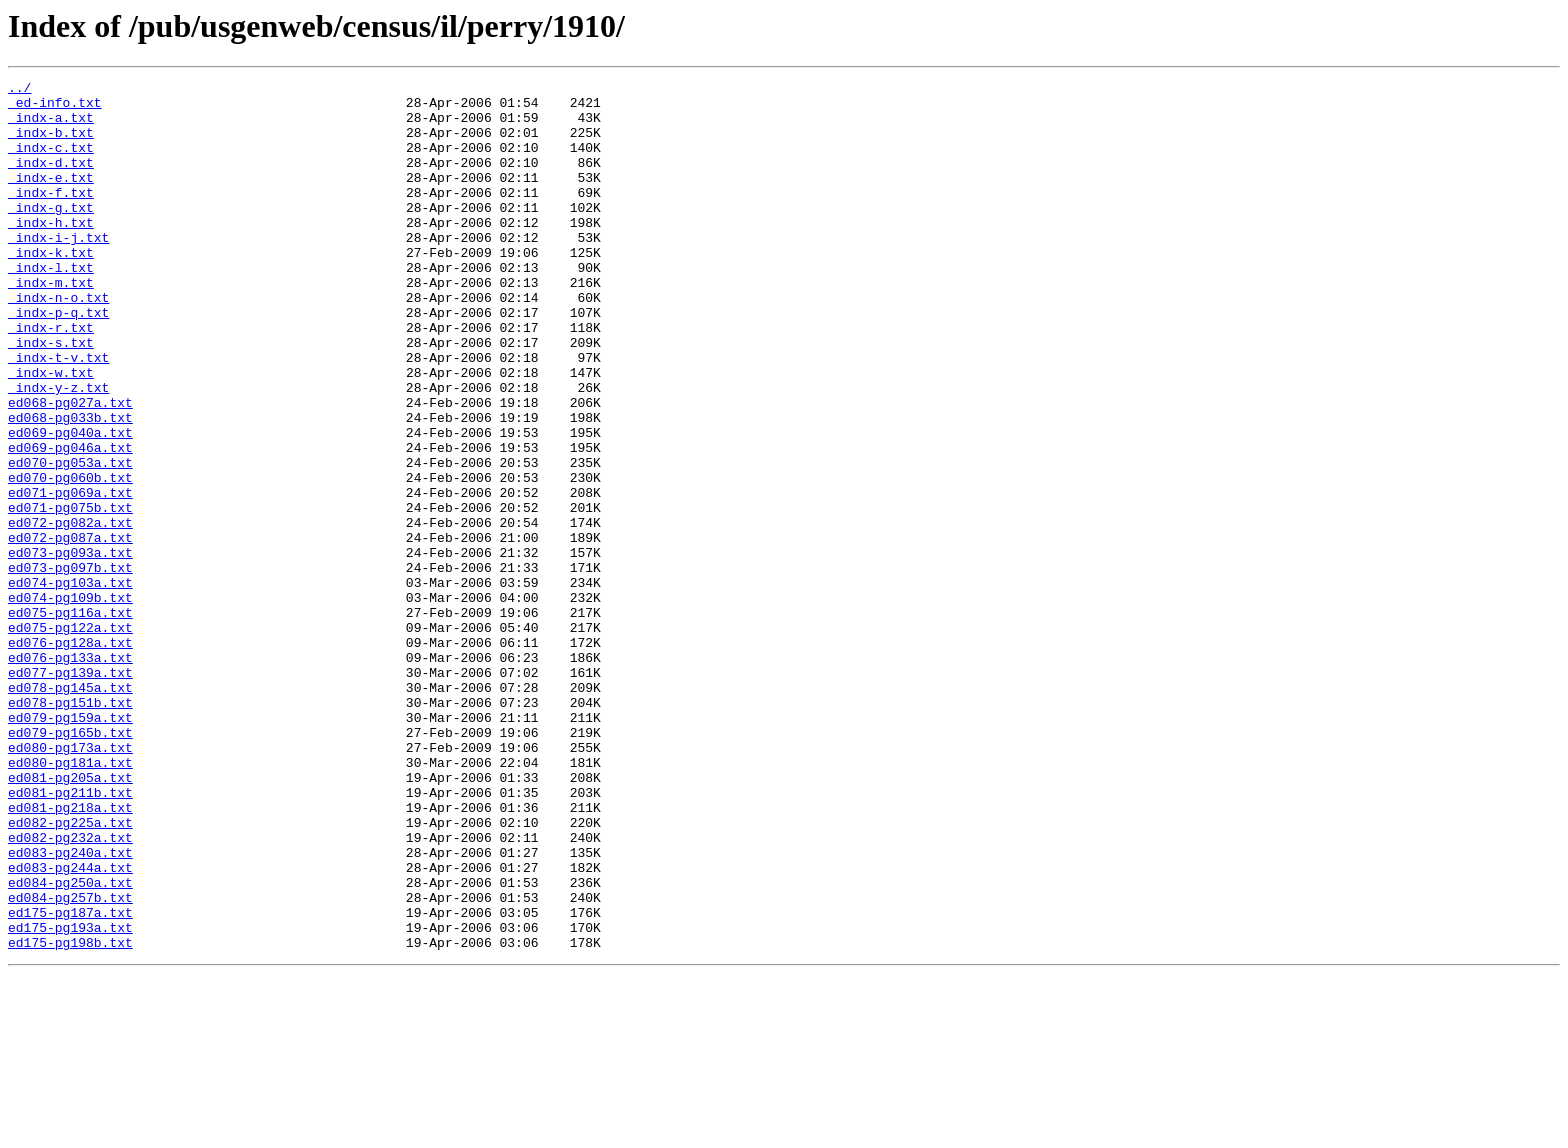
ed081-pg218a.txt (70, 954)
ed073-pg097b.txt (70, 666)
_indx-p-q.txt (58, 360)
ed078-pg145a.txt (70, 810)
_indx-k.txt (51, 288)
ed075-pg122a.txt (70, 738)
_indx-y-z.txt (58, 450)
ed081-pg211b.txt (70, 936)
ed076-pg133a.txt (70, 774)
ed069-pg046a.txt (70, 522)
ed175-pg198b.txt (70, 1116)
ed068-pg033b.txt (70, 486)
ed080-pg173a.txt (70, 882)
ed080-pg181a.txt (70, 900)
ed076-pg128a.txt (70, 756)
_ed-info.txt (55, 108)
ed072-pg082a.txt (70, 612)
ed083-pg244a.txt (70, 1026)
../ (19, 90)
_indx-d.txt (51, 180)
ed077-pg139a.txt (70, 792)
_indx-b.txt (51, 144)
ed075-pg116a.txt (70, 720)
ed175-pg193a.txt (70, 1098)
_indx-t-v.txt (58, 414)
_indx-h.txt (51, 252)
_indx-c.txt (51, 162)
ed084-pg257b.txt (70, 1062)
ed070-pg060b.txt (70, 558)
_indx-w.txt (51, 432)
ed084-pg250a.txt (70, 1044)
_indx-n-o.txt (58, 342)
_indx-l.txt (51, 306)
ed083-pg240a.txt (70, 1008)
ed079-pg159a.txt (70, 846)
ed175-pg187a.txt (70, 1080)
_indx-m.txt (51, 324)
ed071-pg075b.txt (70, 594)
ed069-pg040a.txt (70, 504)
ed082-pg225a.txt (70, 972)
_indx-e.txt (51, 198)
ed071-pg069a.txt (70, 576)
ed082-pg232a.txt (70, 990)
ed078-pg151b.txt (70, 828)
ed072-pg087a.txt (70, 630)
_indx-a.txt (51, 126)
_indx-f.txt (51, 216)
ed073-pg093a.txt (70, 648)
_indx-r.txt (51, 378)
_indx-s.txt (51, 396)
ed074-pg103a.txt (70, 684)
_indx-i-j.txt (58, 270)
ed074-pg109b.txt (70, 702)
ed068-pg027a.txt (70, 468)
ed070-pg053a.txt (70, 540)
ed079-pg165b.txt (70, 864)
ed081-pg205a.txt (70, 918)
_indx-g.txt (51, 234)
